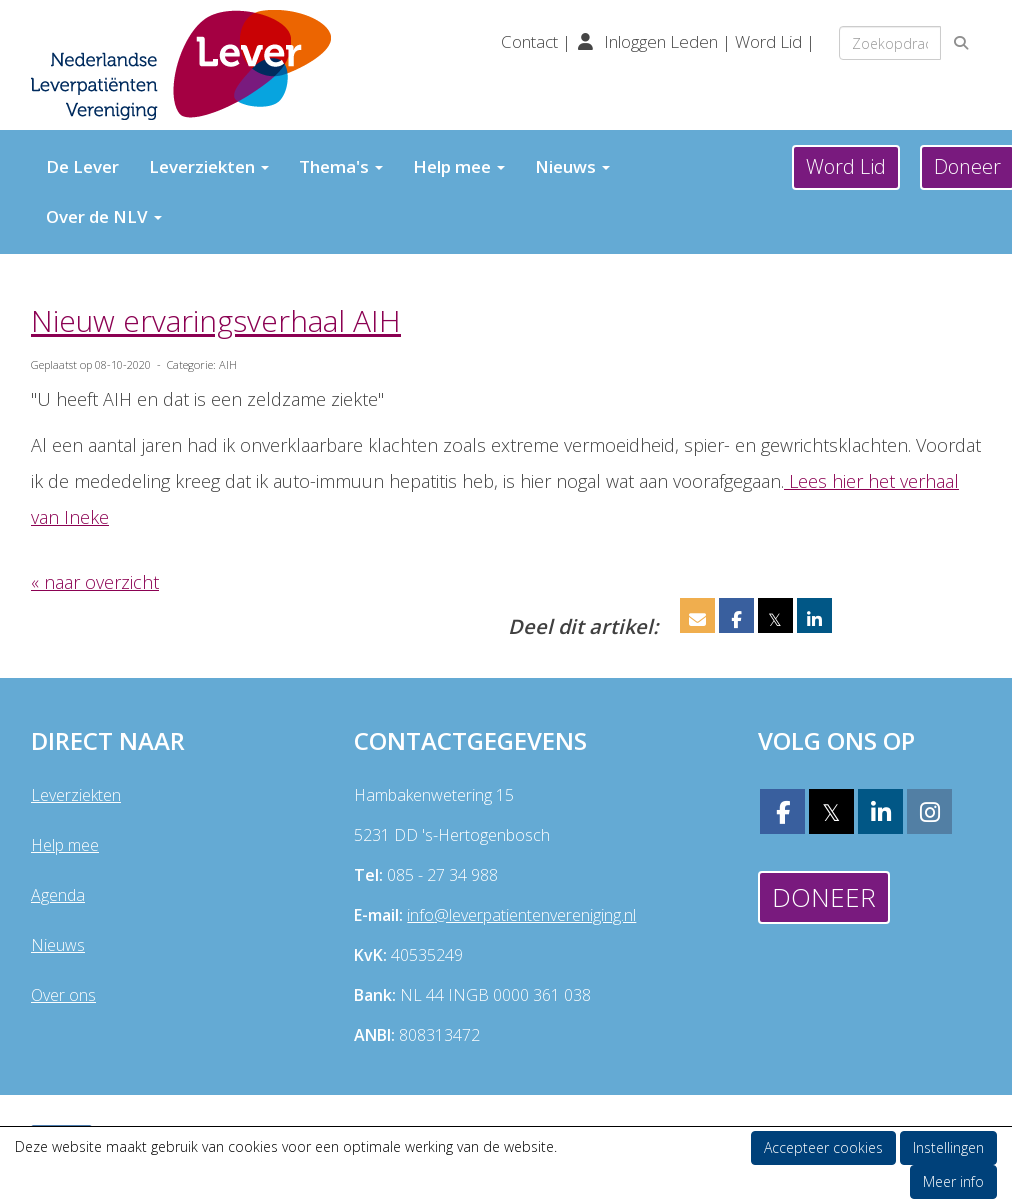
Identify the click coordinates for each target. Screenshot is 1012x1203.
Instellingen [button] (948, 1147)
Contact (531, 41)
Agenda (58, 895)
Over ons (63, 995)
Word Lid (768, 41)
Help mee (459, 166)
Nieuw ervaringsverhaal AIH (216, 320)
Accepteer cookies (823, 1147)
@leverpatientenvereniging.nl (521, 915)
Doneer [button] (824, 897)
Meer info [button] (953, 1181)
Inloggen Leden (661, 41)
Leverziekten (209, 166)
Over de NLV (104, 216)
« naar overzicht (95, 582)
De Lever (82, 166)
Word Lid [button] (846, 166)
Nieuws (572, 166)
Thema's (341, 166)
